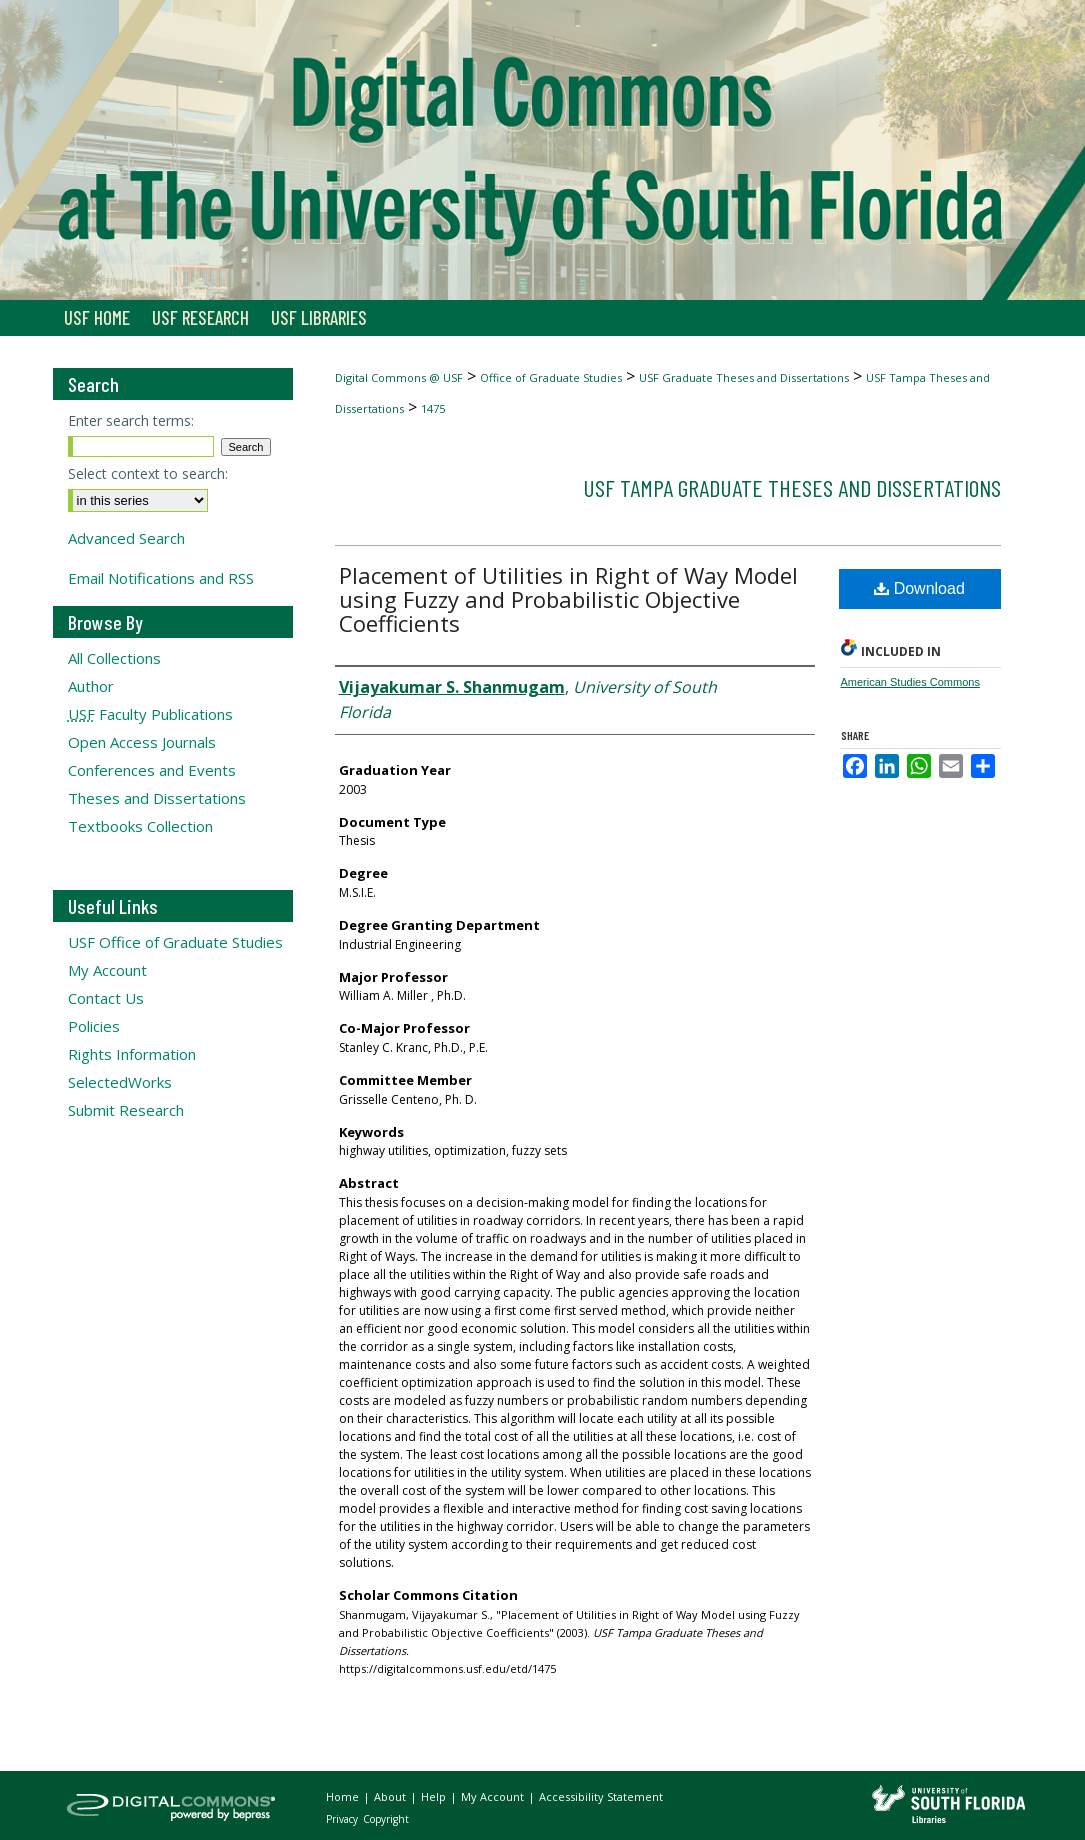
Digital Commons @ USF (399, 377)
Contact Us (106, 998)
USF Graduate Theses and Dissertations (744, 377)
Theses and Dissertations (157, 798)
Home (344, 1796)
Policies (94, 1026)
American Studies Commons (910, 682)
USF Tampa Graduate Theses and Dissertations (792, 487)
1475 (433, 408)
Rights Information (132, 1054)
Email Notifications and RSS (161, 578)
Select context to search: (148, 473)
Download (919, 588)
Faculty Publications (150, 714)
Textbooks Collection (140, 826)
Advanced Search (126, 538)
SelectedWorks (120, 1082)
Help (435, 1796)
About (391, 1796)
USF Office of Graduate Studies (175, 942)
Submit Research (126, 1110)
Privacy (343, 1819)
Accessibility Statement (601, 1796)
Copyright (386, 1819)
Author (91, 686)
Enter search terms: (131, 420)
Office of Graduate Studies (551, 377)
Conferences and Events (152, 770)
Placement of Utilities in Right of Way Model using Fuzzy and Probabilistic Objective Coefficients (568, 599)
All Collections (114, 658)
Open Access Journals (142, 742)
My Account (107, 970)
